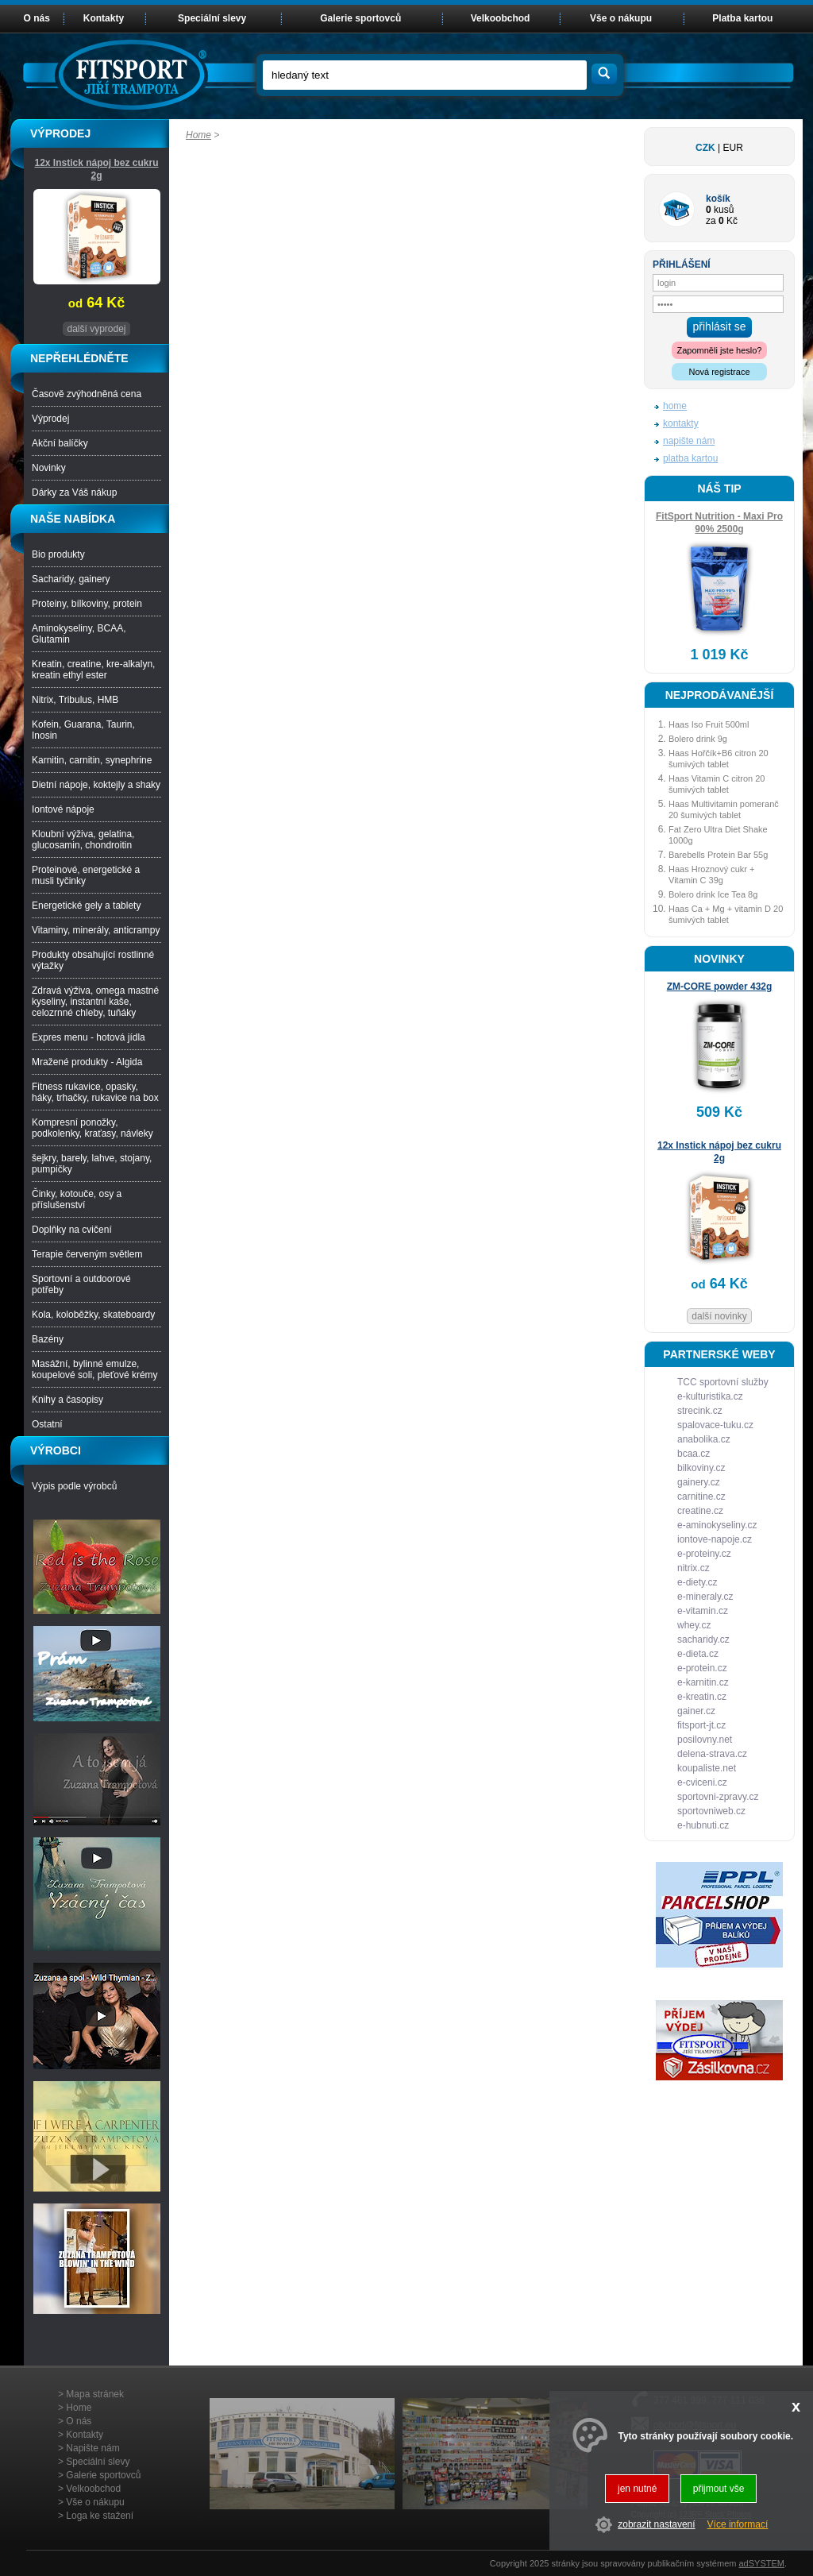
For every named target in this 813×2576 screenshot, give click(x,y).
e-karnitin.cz (703, 1682)
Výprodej (50, 418)
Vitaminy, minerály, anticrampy (96, 930)
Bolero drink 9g (698, 738)
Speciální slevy (212, 18)
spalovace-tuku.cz (715, 1425)
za (711, 220)
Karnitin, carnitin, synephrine (92, 760)
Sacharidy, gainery (71, 579)
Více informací (738, 2524)
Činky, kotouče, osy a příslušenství (76, 1199)
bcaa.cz (693, 1453)
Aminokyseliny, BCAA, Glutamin (78, 634)
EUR (733, 147)
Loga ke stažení (99, 2515)
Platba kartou (742, 18)
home (675, 405)
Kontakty (103, 18)
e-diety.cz (697, 1582)
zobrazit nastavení (656, 2524)
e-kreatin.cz (701, 1696)
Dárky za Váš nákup (74, 492)
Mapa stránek (95, 2394)
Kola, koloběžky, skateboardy (93, 1314)
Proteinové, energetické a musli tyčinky (86, 875)
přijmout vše (719, 2488)
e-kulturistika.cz (710, 1396)
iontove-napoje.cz (714, 1539)
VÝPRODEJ (60, 133)
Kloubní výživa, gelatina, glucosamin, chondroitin (83, 839)
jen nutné (637, 2488)
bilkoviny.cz (701, 1467)
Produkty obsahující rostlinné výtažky (93, 960)
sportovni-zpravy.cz (717, 1796)
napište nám (689, 440)
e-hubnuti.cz (703, 1825)
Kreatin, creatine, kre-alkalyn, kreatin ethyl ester (93, 669)
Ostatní (47, 1424)
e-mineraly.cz (705, 1596)
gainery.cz (698, 1482)
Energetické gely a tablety (86, 905)
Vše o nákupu (621, 18)
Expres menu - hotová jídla (88, 1037)
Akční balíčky (60, 443)
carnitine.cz (701, 1496)
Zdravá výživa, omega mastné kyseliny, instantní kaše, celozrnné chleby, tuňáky (95, 1001)
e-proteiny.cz (704, 1553)
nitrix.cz (693, 1568)
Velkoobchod (500, 18)
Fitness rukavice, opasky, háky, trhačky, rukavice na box (95, 1092)
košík (718, 198)
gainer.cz (696, 1711)
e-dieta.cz (698, 1653)
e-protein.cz (702, 1668)
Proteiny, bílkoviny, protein (87, 603)
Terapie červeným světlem (87, 1254)
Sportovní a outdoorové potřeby (81, 1284)
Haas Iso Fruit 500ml (709, 724)
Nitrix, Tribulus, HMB (75, 699)
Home (198, 135)
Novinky (49, 467)
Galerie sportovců (360, 18)
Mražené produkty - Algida (87, 1062)
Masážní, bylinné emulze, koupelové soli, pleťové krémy (95, 1369)
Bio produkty (58, 554)
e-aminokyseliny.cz (717, 1525)
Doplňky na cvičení (72, 1229)
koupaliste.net (706, 1768)
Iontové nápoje (63, 809)
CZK (705, 147)
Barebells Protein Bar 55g (718, 854)
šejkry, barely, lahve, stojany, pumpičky (92, 1164)
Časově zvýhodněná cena (86, 394)
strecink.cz (699, 1410)
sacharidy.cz (703, 1639)
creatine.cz (700, 1510)
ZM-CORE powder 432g (720, 986)
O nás (37, 18)
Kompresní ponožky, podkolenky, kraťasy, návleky (92, 1128)
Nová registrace (718, 372)
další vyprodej (96, 328)
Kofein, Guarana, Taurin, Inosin (83, 730)
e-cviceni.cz (702, 1782)
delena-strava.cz (712, 1753)
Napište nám (92, 2448)
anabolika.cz (703, 1439)
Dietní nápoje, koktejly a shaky (96, 784)
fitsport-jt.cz (701, 1725)
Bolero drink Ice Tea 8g (713, 894)
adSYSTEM (761, 2563)
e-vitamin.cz (702, 1610)
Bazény (48, 1339)
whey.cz (694, 1625)
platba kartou (690, 458)
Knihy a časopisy (67, 1399)
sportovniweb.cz (711, 1811)
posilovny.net (704, 1739)
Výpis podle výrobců (74, 1486)
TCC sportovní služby (723, 1382)
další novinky (719, 1316)
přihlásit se (719, 326)
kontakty (681, 423)
